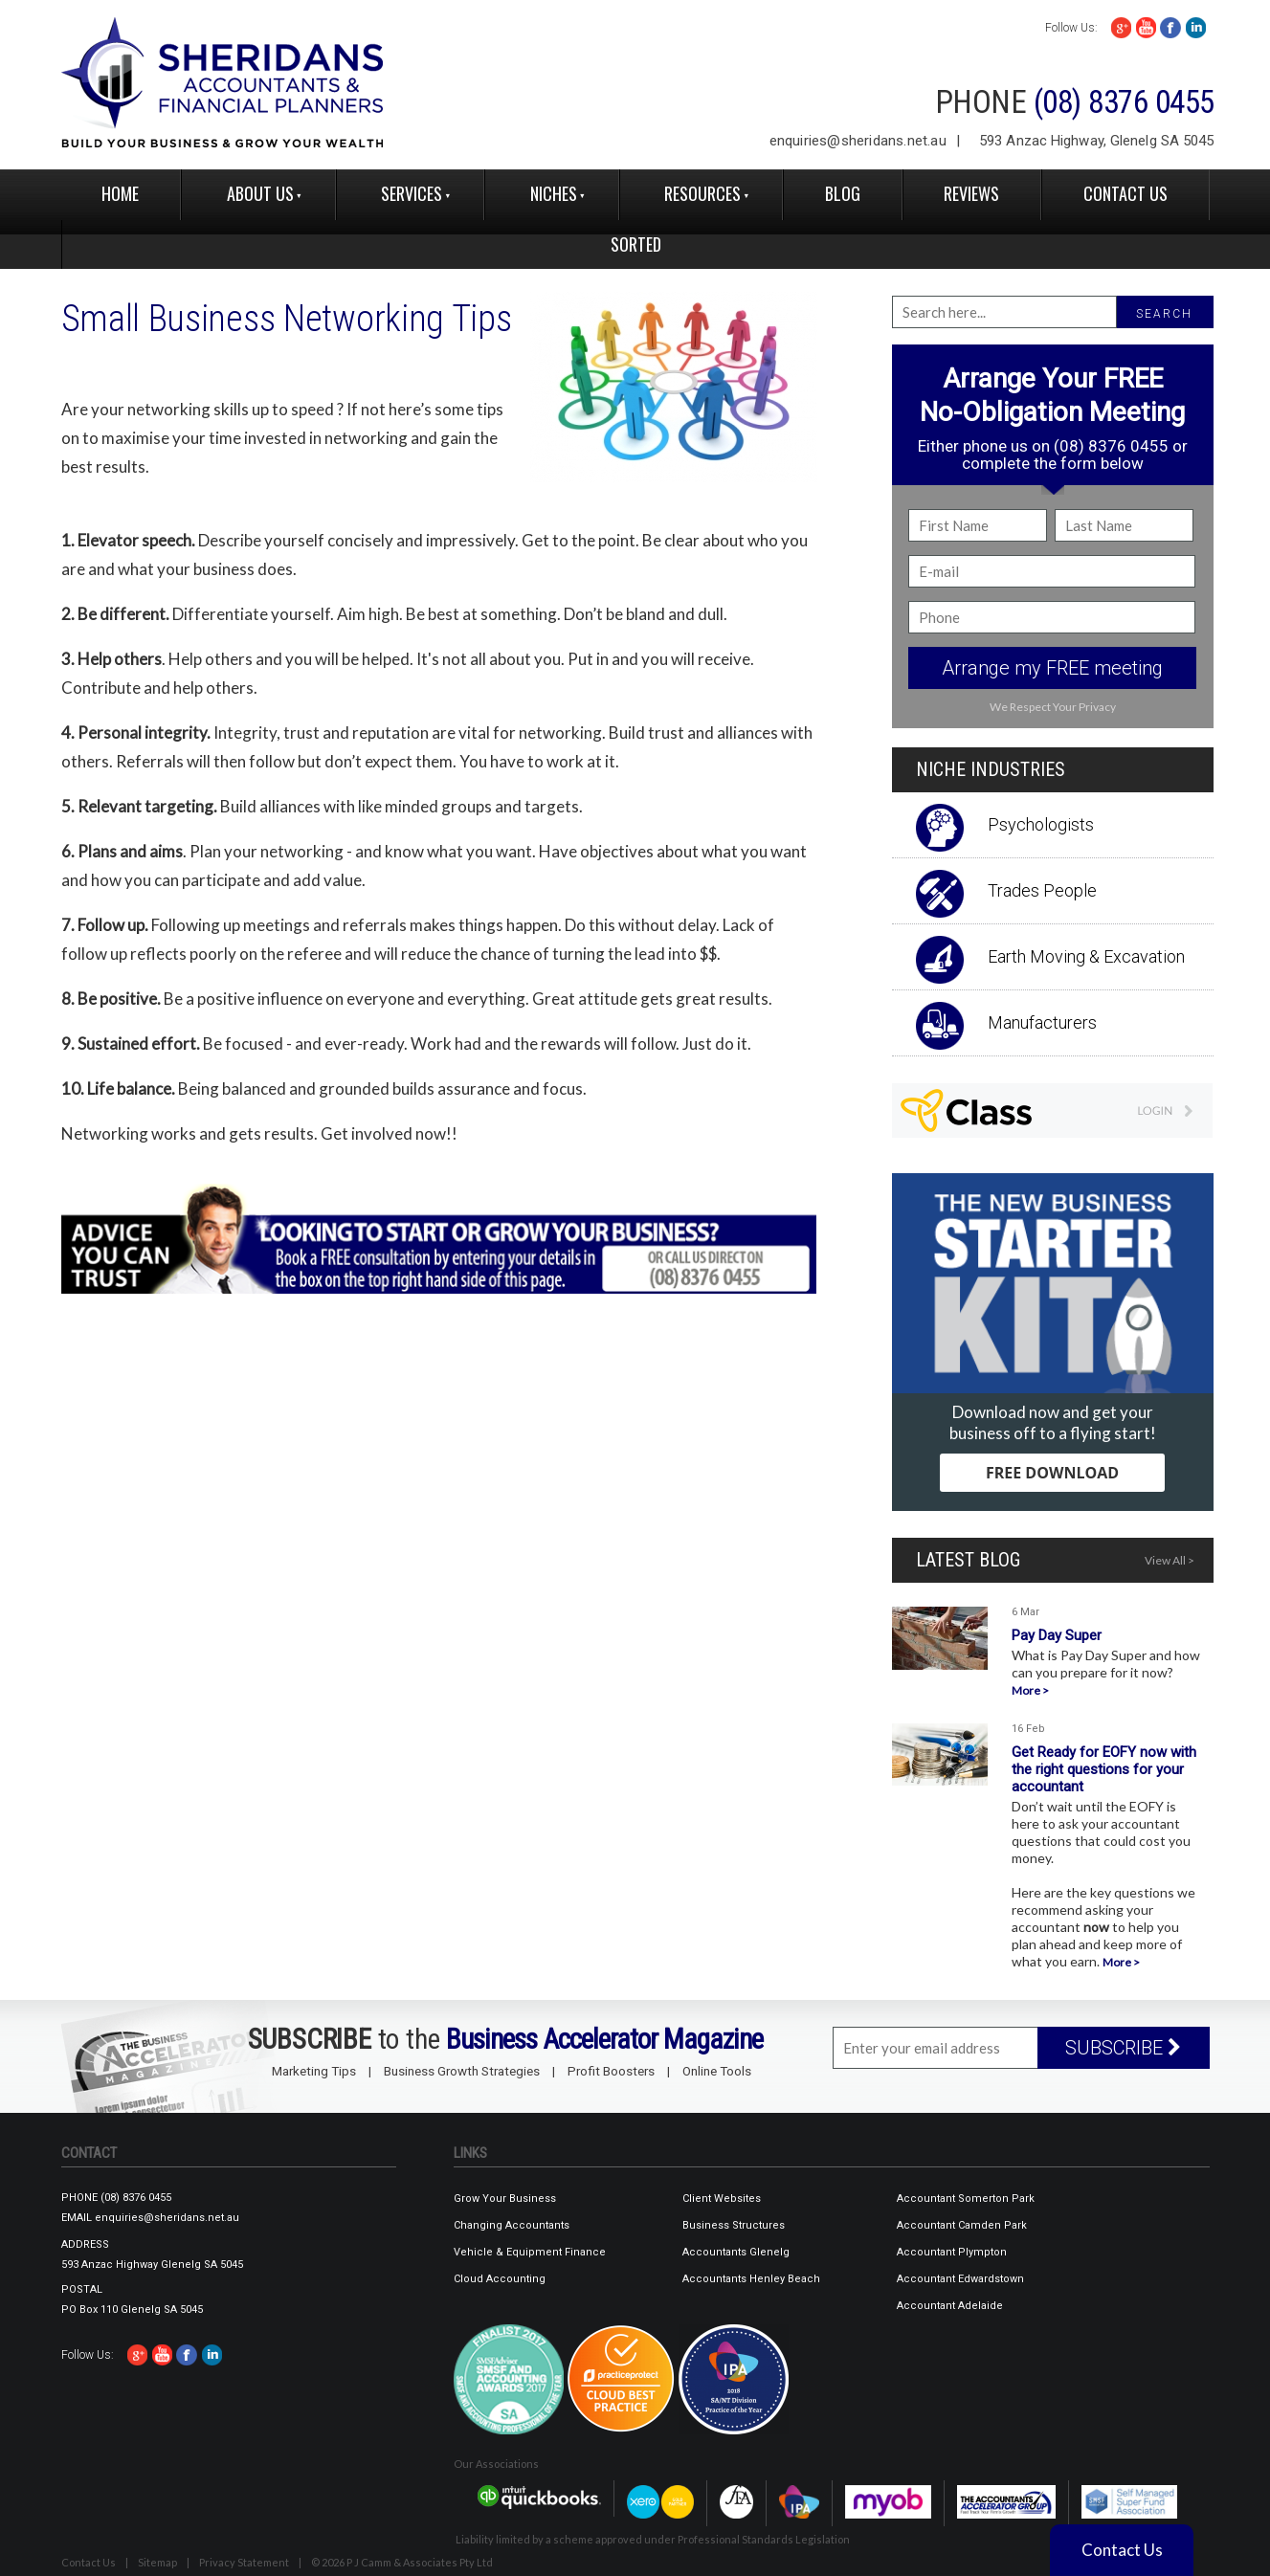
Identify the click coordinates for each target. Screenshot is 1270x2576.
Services (411, 193)
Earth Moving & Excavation (1086, 956)
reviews (971, 193)
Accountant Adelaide (950, 2305)
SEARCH (1164, 314)
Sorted (636, 244)
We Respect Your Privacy (1053, 707)
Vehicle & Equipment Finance (530, 2252)
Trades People (1042, 890)
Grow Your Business (505, 2198)
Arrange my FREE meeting (1052, 667)
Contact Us (1125, 193)
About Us (260, 193)
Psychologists (1041, 824)
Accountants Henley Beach (751, 2279)
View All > (1169, 1560)
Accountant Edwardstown (960, 2279)
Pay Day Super (1057, 1635)
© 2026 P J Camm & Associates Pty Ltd (402, 2562)
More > (1030, 1690)
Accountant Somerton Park (966, 2198)
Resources (702, 193)
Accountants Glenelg (736, 2252)
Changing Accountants (511, 2225)
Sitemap (157, 2562)
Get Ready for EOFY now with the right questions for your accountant (1104, 1769)
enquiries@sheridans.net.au (858, 140)
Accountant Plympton (952, 2252)
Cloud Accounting (500, 2279)
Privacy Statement (244, 2562)
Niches (553, 193)
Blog (842, 193)
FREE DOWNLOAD (1052, 1472)
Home (120, 193)
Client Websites (721, 2198)
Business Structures (733, 2225)
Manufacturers (1042, 1022)
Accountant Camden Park (962, 2225)
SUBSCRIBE (1123, 2047)
